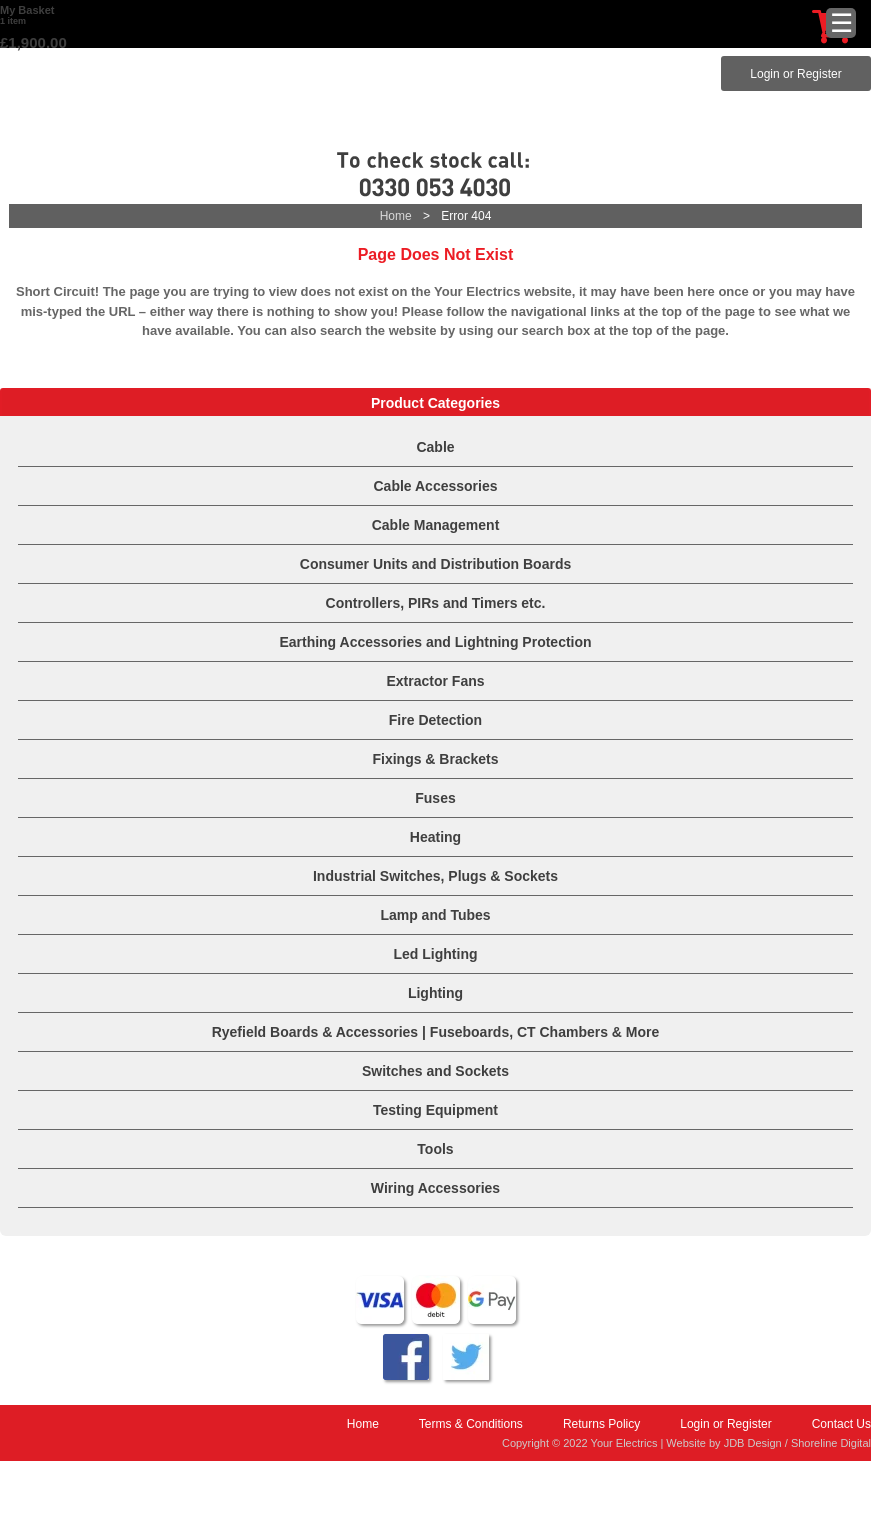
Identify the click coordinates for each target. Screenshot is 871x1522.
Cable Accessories (436, 486)
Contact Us (841, 1424)
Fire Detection (435, 720)
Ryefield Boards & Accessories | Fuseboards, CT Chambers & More (436, 1032)
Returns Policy (601, 1424)
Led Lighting (436, 954)
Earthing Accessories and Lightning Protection (435, 642)
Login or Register (795, 74)
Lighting (435, 993)
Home (396, 216)
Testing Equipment (435, 1110)
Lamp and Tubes (435, 915)
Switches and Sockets (435, 1071)
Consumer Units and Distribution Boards (435, 564)
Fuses (435, 798)
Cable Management (436, 525)
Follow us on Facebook (406, 1357)
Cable (435, 447)
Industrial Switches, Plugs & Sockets (435, 876)
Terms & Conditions (471, 1424)
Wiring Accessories (435, 1188)
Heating (435, 837)
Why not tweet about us (466, 1357)
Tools (435, 1149)
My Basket (27, 10)
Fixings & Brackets (435, 759)
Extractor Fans (435, 681)
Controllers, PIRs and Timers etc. (436, 603)
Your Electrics (436, 92)
